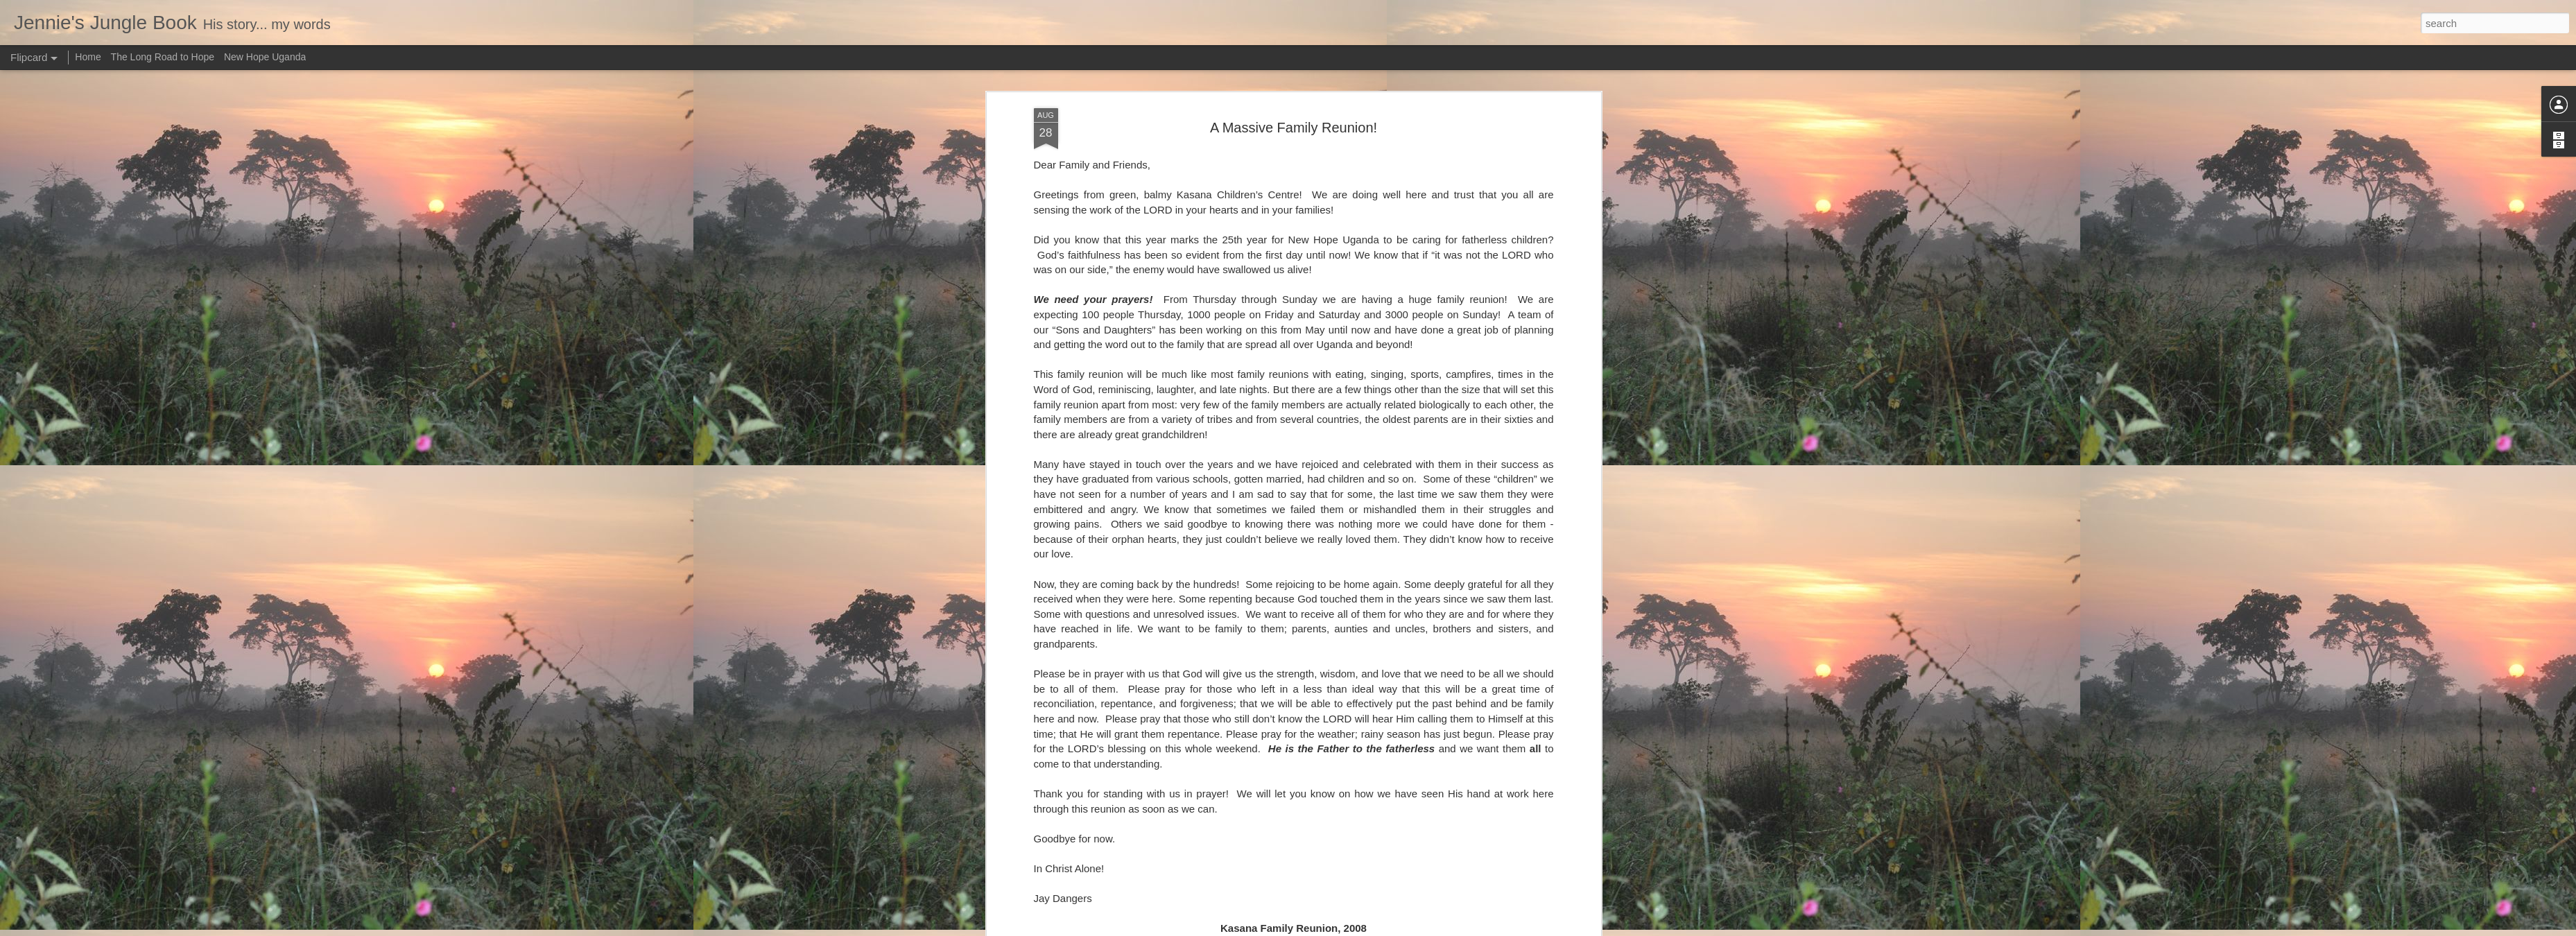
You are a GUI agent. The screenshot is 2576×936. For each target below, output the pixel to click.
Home (88, 56)
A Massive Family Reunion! (1293, 127)
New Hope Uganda (265, 56)
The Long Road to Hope (162, 56)
